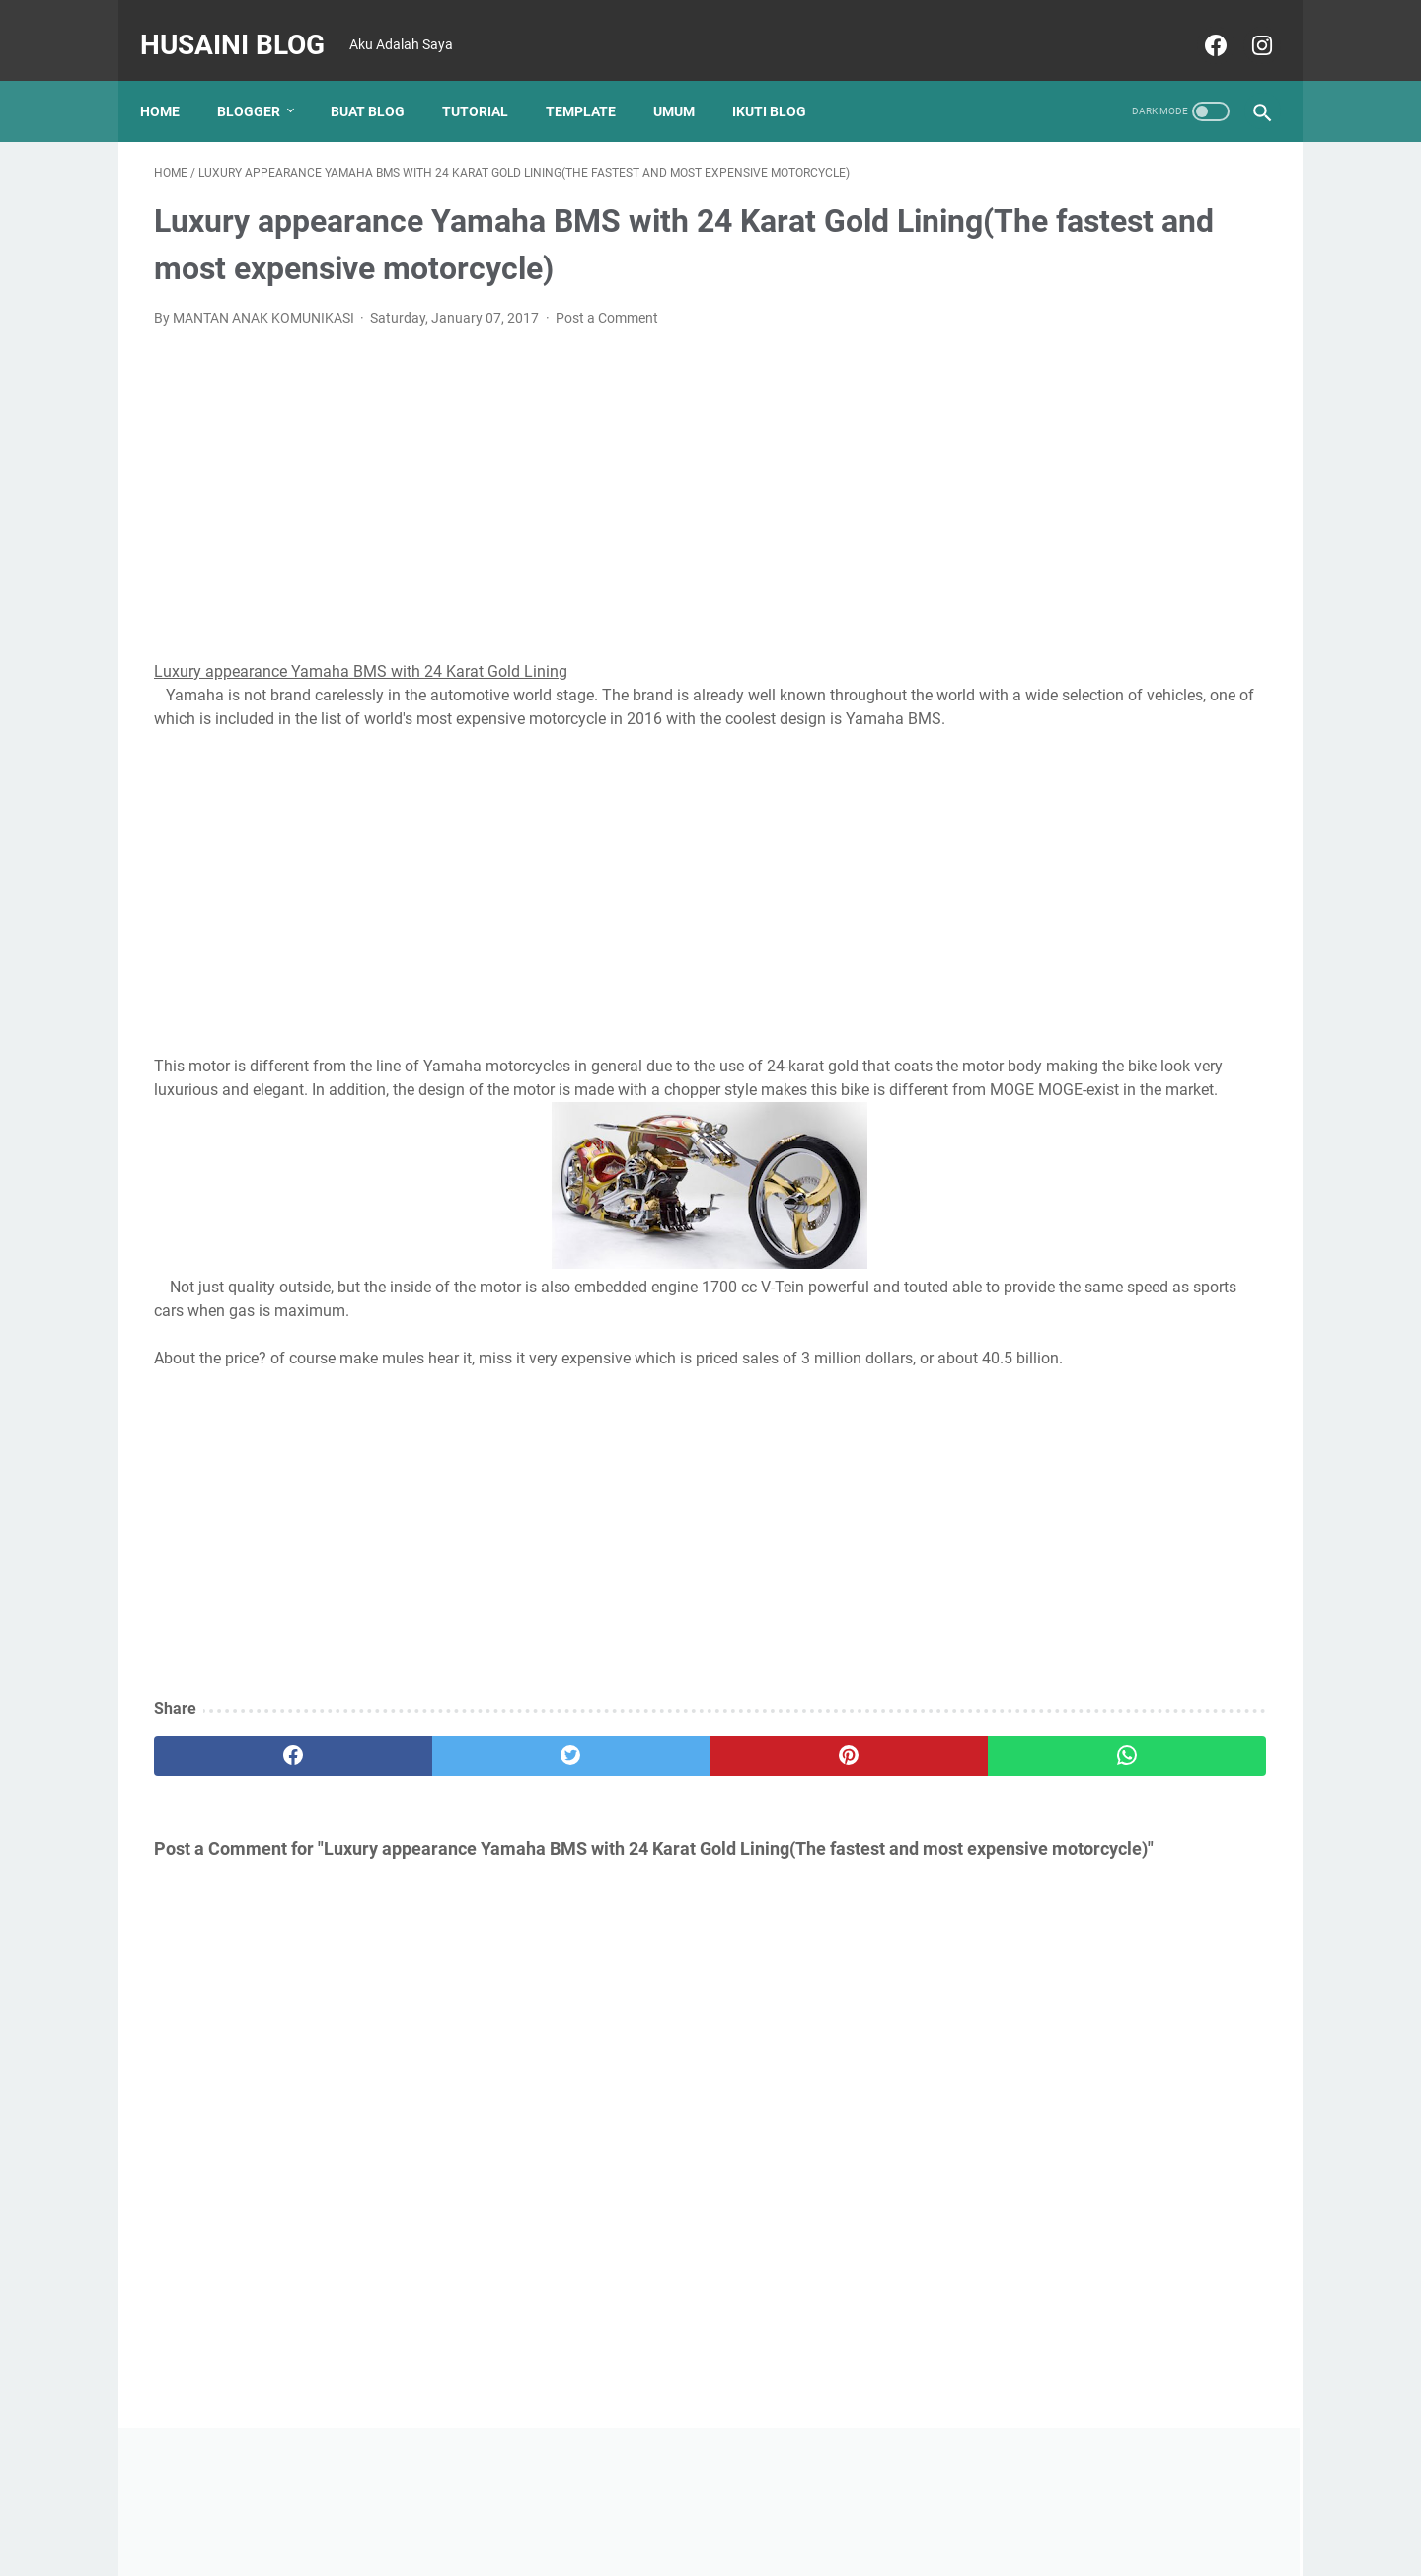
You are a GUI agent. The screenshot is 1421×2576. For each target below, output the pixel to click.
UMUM (688, 78)
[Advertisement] (527, 471)
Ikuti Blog (783, 78)
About (697, 2505)
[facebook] (1199, 23)
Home (173, 78)
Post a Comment (607, 298)
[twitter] (433, 1807)
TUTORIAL (489, 78)
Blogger (262, 78)
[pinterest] (620, 1807)
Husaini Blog (246, 23)
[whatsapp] (806, 1807)
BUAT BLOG (381, 78)
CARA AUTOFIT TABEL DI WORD (1101, 1557)
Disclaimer (767, 2505)
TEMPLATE (595, 78)
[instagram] (1246, 23)
